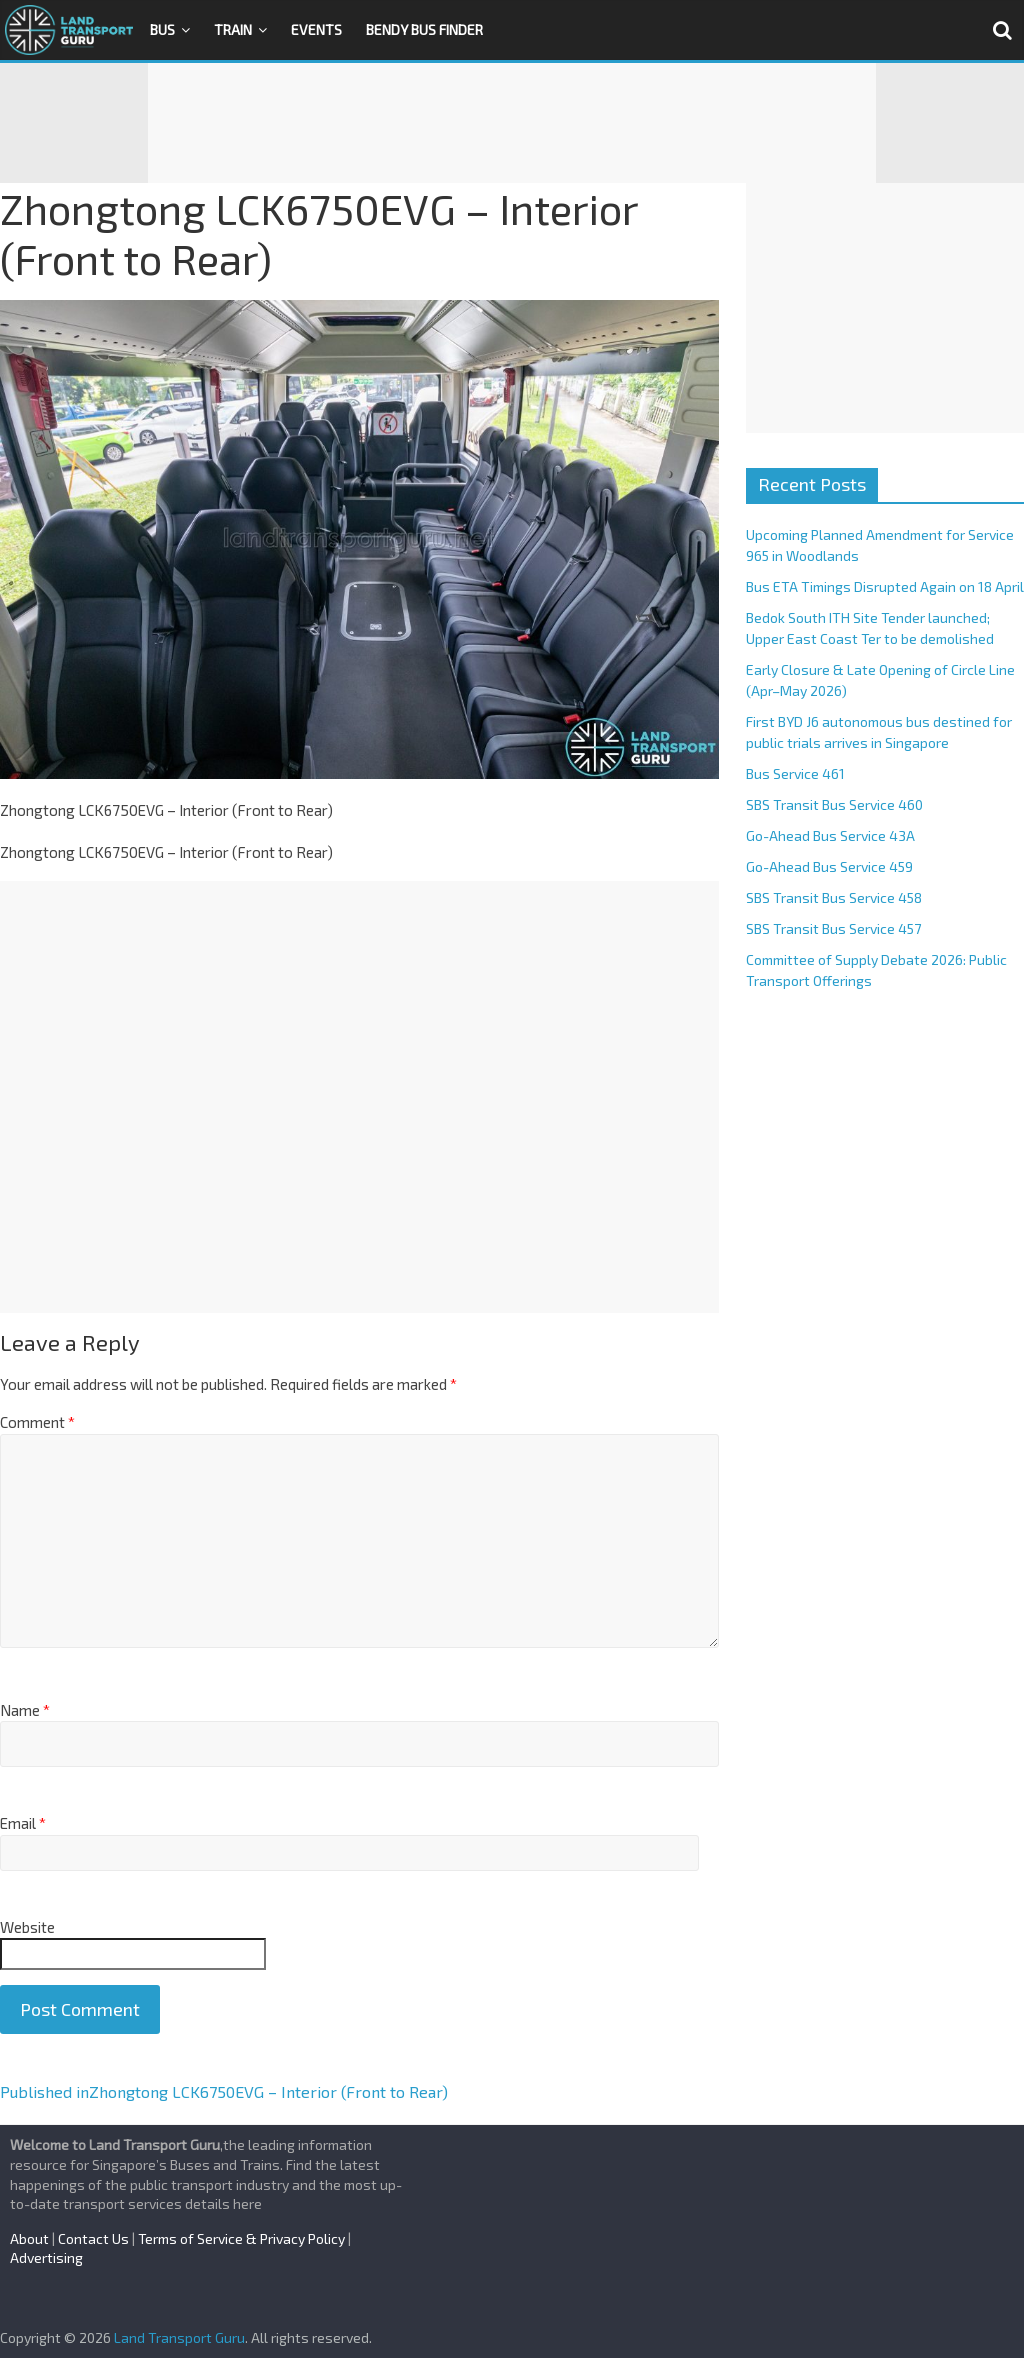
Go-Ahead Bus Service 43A (830, 835)
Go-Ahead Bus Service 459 (829, 866)
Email (23, 1823)
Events (316, 29)
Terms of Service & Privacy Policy (241, 2238)
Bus (162, 29)
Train (233, 29)
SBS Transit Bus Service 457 (833, 928)
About (29, 2238)
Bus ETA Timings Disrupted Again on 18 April (885, 586)
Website (27, 1927)
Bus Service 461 (795, 773)
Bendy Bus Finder (424, 29)
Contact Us (93, 2238)
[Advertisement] (512, 123)
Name (25, 1710)
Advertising (46, 2257)
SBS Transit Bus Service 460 (834, 804)
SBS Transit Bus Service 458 (834, 897)
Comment (37, 1422)
